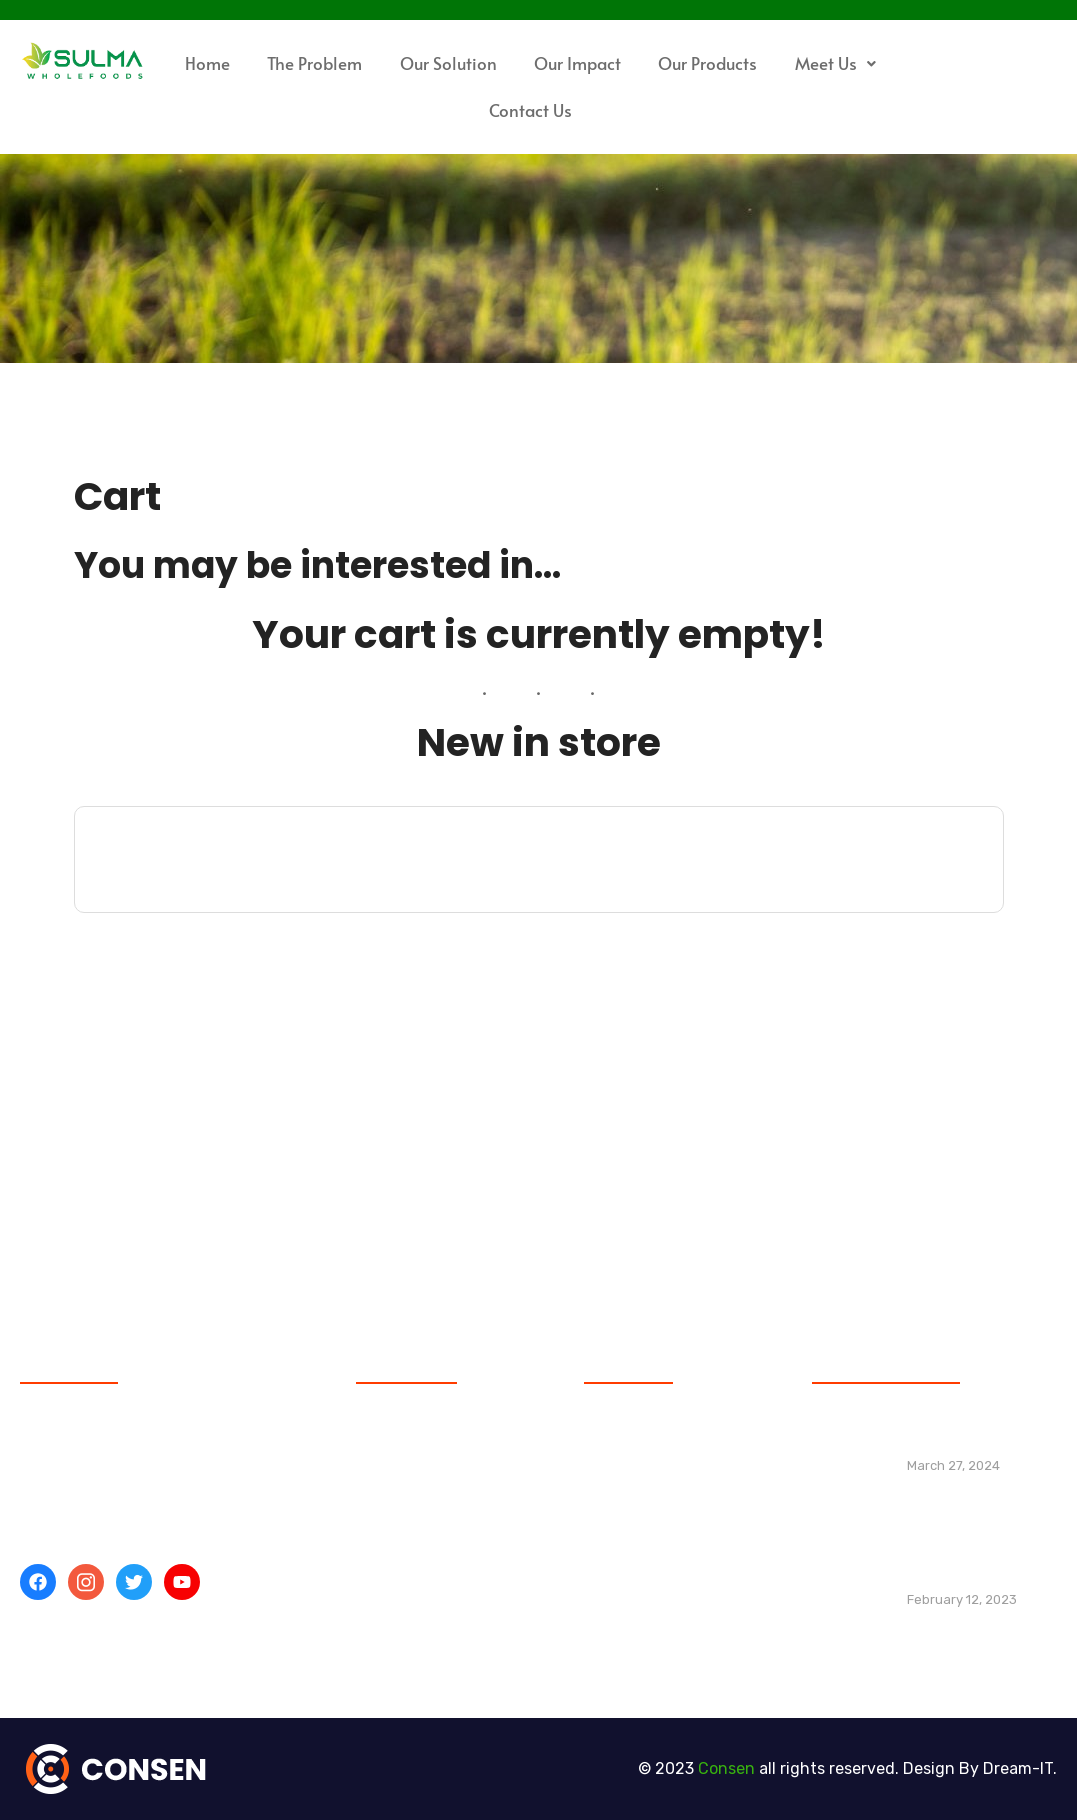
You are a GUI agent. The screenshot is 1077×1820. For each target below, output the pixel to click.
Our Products (707, 63)
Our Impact (577, 63)
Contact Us (530, 110)
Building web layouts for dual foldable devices (969, 1563)
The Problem (314, 63)
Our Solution (448, 63)
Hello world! (951, 1439)
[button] (835, 63)
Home (207, 63)
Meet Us (835, 63)
